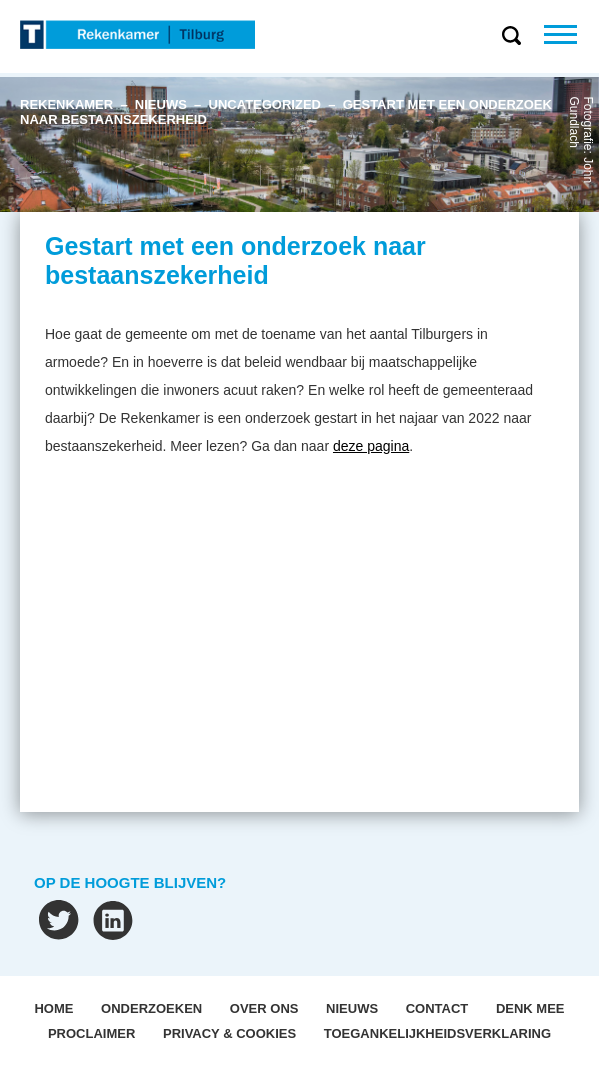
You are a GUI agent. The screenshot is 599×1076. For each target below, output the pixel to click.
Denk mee (530, 1008)
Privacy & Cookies (229, 1033)
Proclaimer (91, 1033)
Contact (437, 1008)
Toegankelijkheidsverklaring (437, 1033)
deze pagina (371, 446)
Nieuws (352, 1008)
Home (53, 1008)
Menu (571, 34)
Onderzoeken (151, 1008)
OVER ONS (264, 1008)
